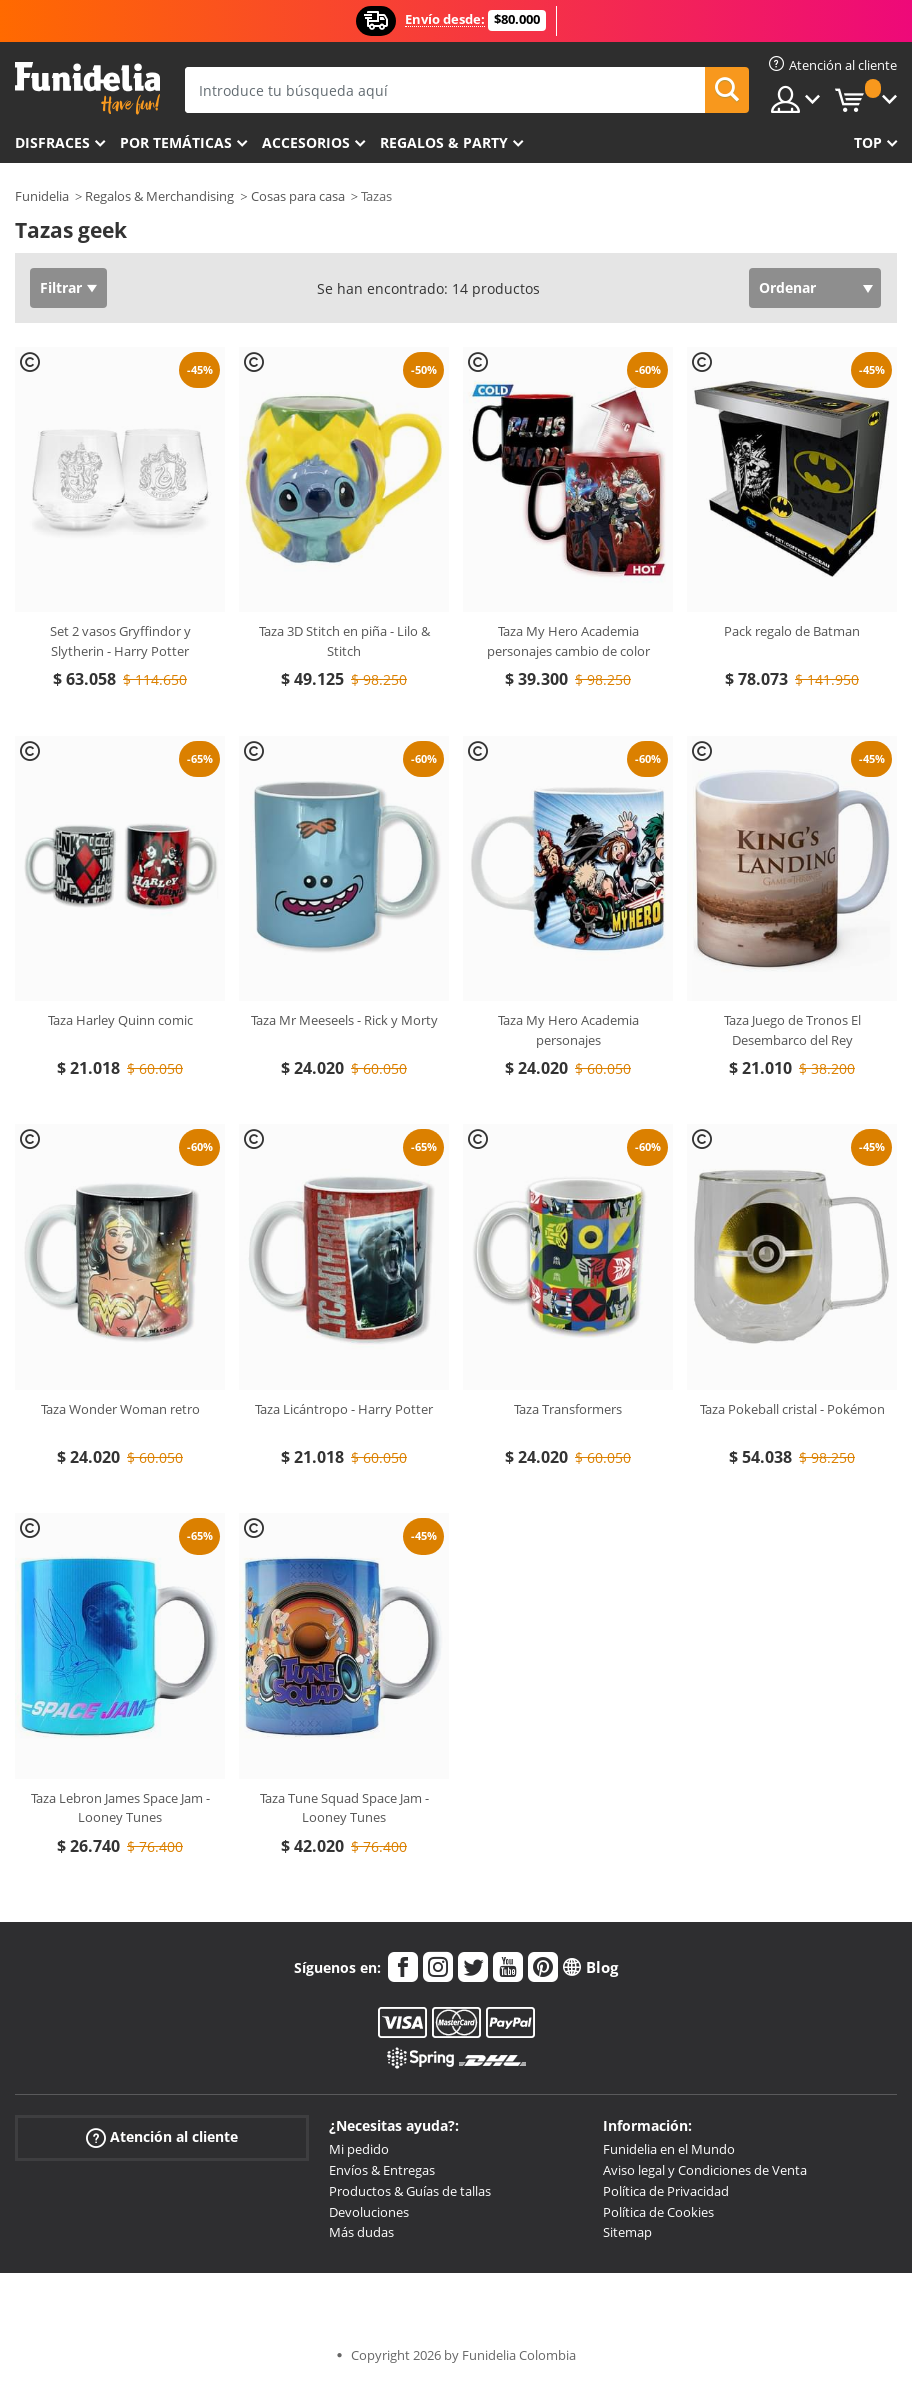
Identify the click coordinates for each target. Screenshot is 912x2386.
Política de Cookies (658, 2212)
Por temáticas (176, 142)
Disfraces (52, 142)
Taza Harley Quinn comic (120, 1020)
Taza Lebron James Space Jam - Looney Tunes (120, 1808)
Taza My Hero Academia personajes (568, 1030)
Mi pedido (359, 2149)
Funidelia (42, 196)
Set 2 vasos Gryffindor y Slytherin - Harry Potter (120, 641)
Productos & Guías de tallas (410, 2191)
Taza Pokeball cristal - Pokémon (792, 1409)
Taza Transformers (568, 1409)
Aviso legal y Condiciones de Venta (705, 2170)
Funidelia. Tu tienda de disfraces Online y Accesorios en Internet (87, 88)
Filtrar (61, 287)
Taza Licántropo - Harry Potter (344, 1409)
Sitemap (627, 2232)
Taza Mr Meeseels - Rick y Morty (344, 1020)
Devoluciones (369, 2212)
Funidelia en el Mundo (669, 2149)
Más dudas (361, 2232)
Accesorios (306, 142)
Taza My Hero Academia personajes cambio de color (568, 641)
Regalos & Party (444, 142)
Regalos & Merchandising (159, 196)
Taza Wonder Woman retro (120, 1409)
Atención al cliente (162, 2137)
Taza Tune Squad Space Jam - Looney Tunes (344, 1808)
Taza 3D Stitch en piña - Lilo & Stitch (344, 641)
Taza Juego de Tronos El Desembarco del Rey (792, 1030)
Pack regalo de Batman (792, 631)
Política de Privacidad (666, 2191)
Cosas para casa (298, 196)
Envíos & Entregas (382, 2170)
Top (868, 142)
